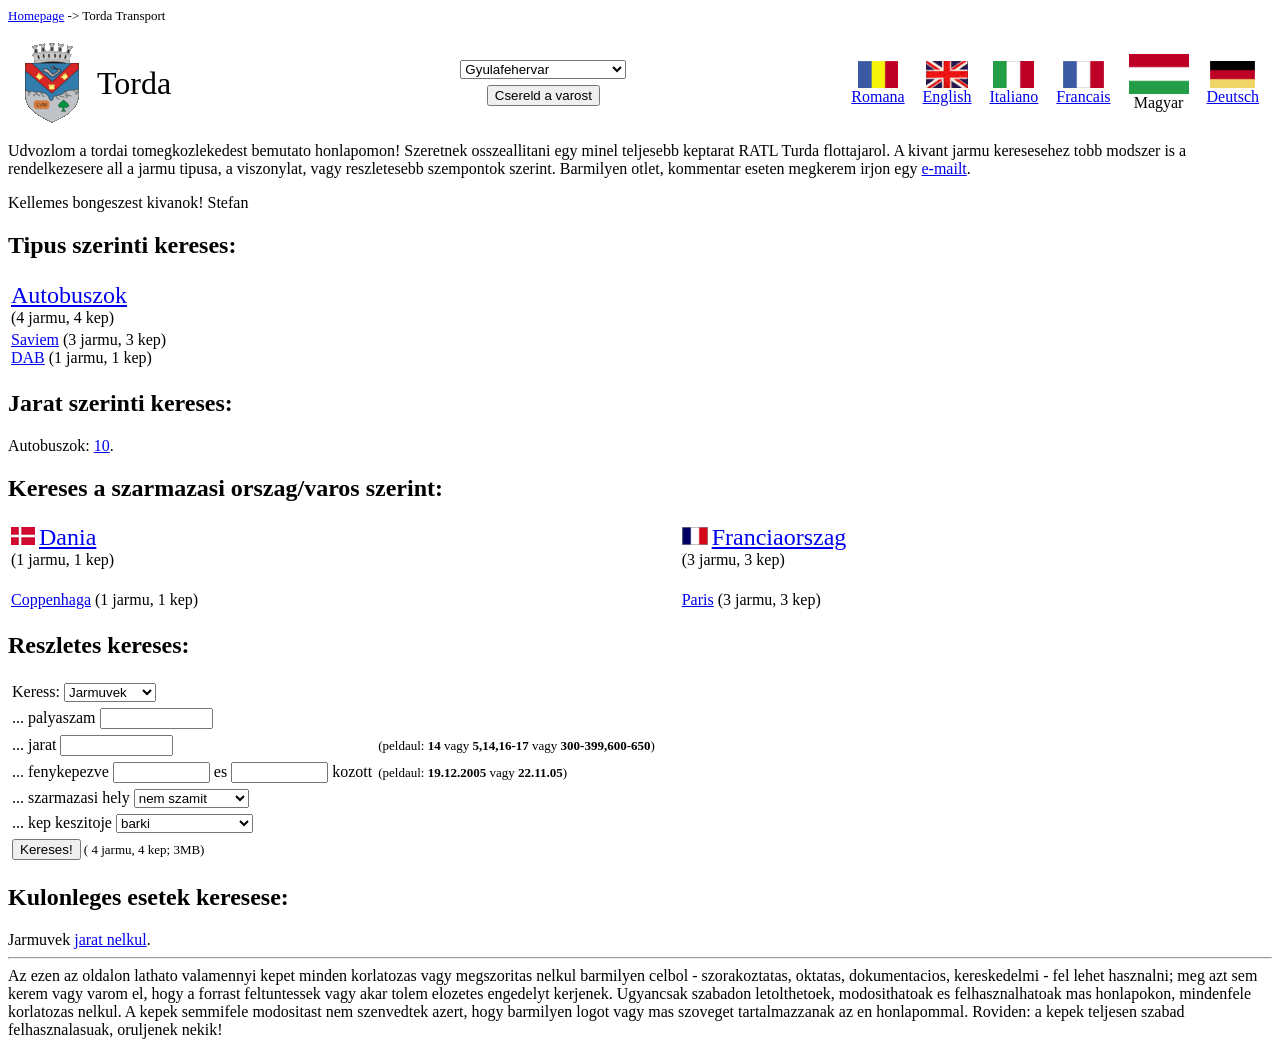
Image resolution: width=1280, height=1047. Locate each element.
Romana (877, 89)
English (947, 89)
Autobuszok (69, 295)
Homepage (36, 15)
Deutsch (1233, 89)
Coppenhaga (51, 599)
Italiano (1013, 89)
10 (102, 445)
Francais (1083, 89)
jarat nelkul (110, 939)
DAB (28, 357)
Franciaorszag (779, 537)
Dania (67, 537)
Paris (698, 599)
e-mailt (943, 168)
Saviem (35, 339)
